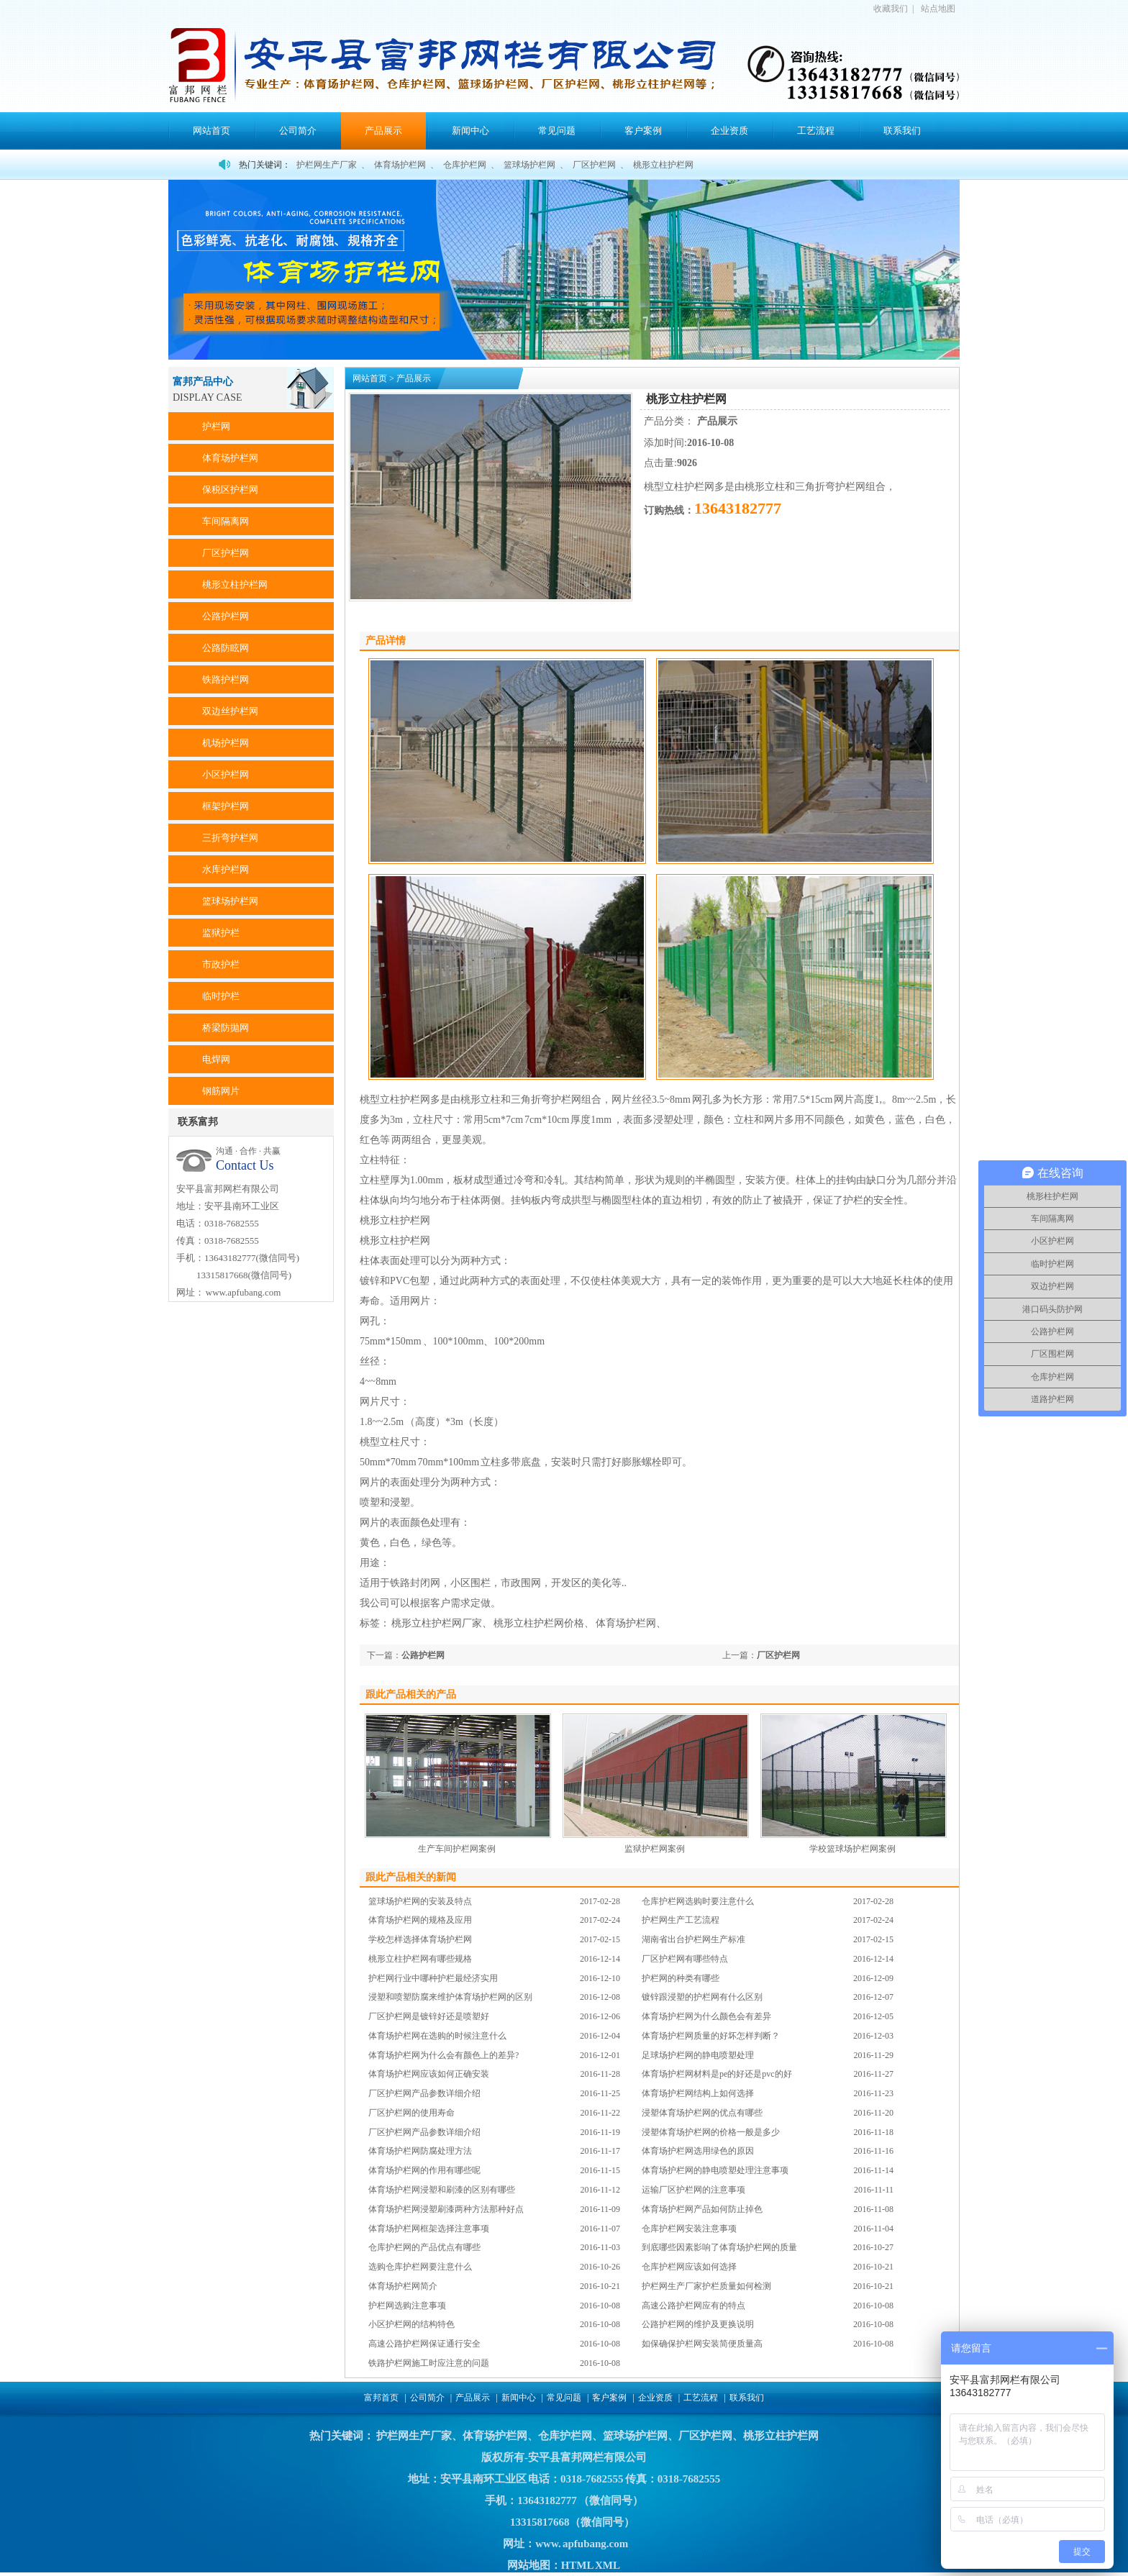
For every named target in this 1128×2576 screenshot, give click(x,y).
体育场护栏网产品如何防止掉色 (702, 2209)
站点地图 (938, 9)
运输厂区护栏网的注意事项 (693, 2190)
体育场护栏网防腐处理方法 (420, 2151)
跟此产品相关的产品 (410, 1694)
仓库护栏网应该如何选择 (689, 2267)
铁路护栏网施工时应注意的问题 (428, 2363)
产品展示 (383, 130)
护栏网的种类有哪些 (680, 1978)
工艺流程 (815, 130)
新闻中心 (470, 130)
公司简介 (298, 130)
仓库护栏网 (464, 165)
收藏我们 (890, 9)
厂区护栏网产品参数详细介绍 (424, 2093)
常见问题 (557, 130)
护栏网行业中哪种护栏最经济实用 (433, 1978)
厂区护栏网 (594, 165)
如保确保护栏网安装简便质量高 (702, 2344)
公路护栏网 (423, 1655)
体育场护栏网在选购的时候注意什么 (437, 2036)
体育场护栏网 (400, 165)
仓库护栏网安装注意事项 (689, 2229)
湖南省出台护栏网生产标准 (693, 1939)
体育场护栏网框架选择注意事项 (428, 2229)
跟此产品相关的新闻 (410, 1877)
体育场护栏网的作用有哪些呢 (424, 2170)
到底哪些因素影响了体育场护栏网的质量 (719, 2247)
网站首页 (211, 130)
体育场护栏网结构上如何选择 (698, 2093)
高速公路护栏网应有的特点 (693, 2305)
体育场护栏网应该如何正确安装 (428, 2074)
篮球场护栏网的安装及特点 (420, 1901)
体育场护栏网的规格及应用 (420, 1920)
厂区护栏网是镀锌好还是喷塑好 (428, 2016)
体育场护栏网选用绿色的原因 (698, 2151)
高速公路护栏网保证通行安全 (424, 2344)
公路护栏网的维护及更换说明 (698, 2324)
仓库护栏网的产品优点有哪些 (424, 2247)
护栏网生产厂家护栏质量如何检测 (706, 2286)
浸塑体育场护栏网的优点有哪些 (702, 2113)
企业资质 (729, 130)
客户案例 (643, 130)
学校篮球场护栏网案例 (852, 1849)
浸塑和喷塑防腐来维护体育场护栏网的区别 (450, 1997)
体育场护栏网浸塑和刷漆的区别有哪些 (441, 2190)
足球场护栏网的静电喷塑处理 (698, 2055)
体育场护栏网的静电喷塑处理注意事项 (715, 2170)
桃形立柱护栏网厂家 (436, 1623)
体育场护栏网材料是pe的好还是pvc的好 (717, 2074)
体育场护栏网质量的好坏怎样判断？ (711, 2036)
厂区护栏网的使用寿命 (411, 2113)
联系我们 (902, 130)
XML (607, 2565)
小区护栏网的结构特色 (411, 2324)
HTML (577, 2565)
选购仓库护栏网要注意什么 (420, 2267)
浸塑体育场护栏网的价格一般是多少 (711, 2132)
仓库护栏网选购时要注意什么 (698, 1901)
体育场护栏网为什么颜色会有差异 (706, 2016)
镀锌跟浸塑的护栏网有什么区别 (702, 1997)
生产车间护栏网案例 (457, 1849)
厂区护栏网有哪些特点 (685, 1959)
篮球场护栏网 (529, 165)
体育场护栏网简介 (402, 2286)
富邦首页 (381, 2398)
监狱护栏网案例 (654, 1849)
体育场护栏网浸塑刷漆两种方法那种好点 (446, 2209)
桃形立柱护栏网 (663, 165)
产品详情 (385, 640)
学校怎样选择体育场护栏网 (420, 1939)
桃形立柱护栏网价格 (539, 1623)
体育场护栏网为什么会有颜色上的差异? (443, 2055)
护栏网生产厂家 (326, 165)
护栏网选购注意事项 (407, 2305)
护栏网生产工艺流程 (680, 1920)
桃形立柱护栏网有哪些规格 (420, 1959)
